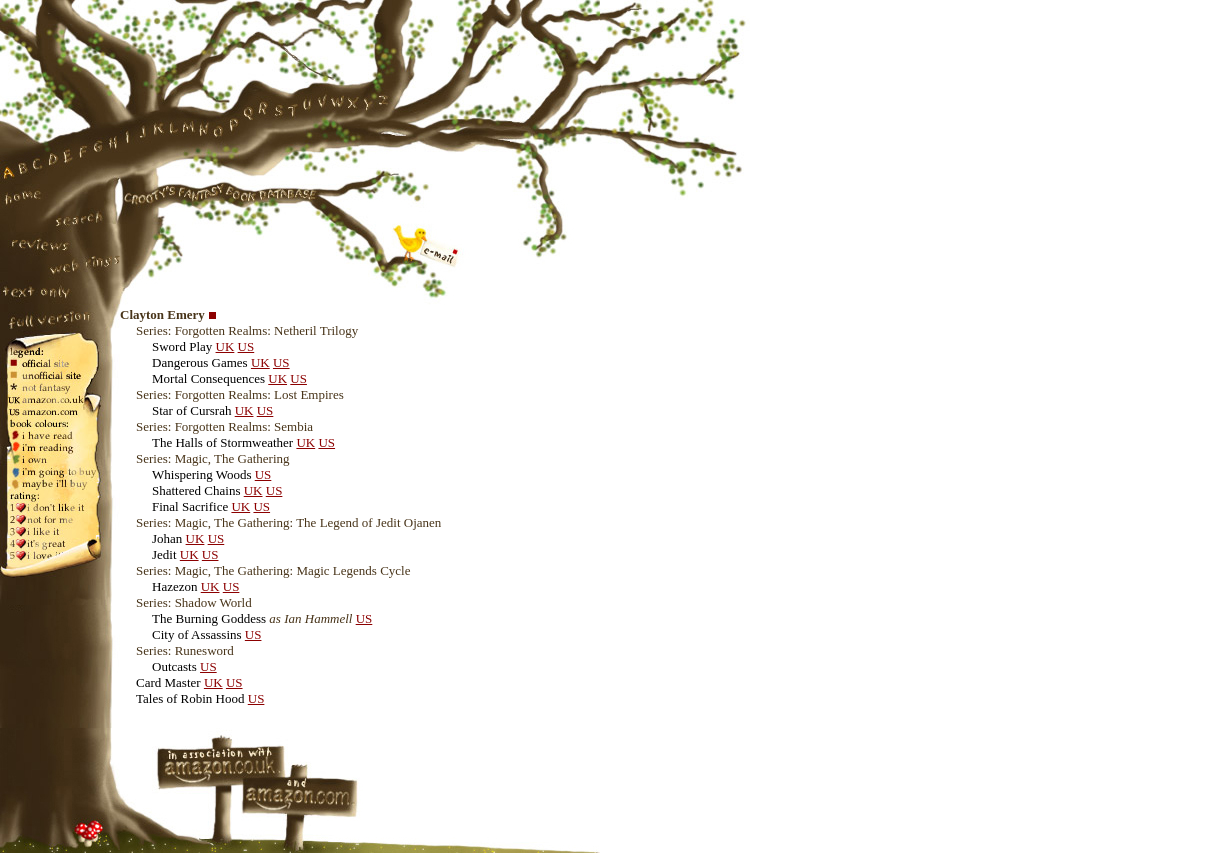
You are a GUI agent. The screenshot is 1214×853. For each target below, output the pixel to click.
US (246, 346)
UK (225, 346)
